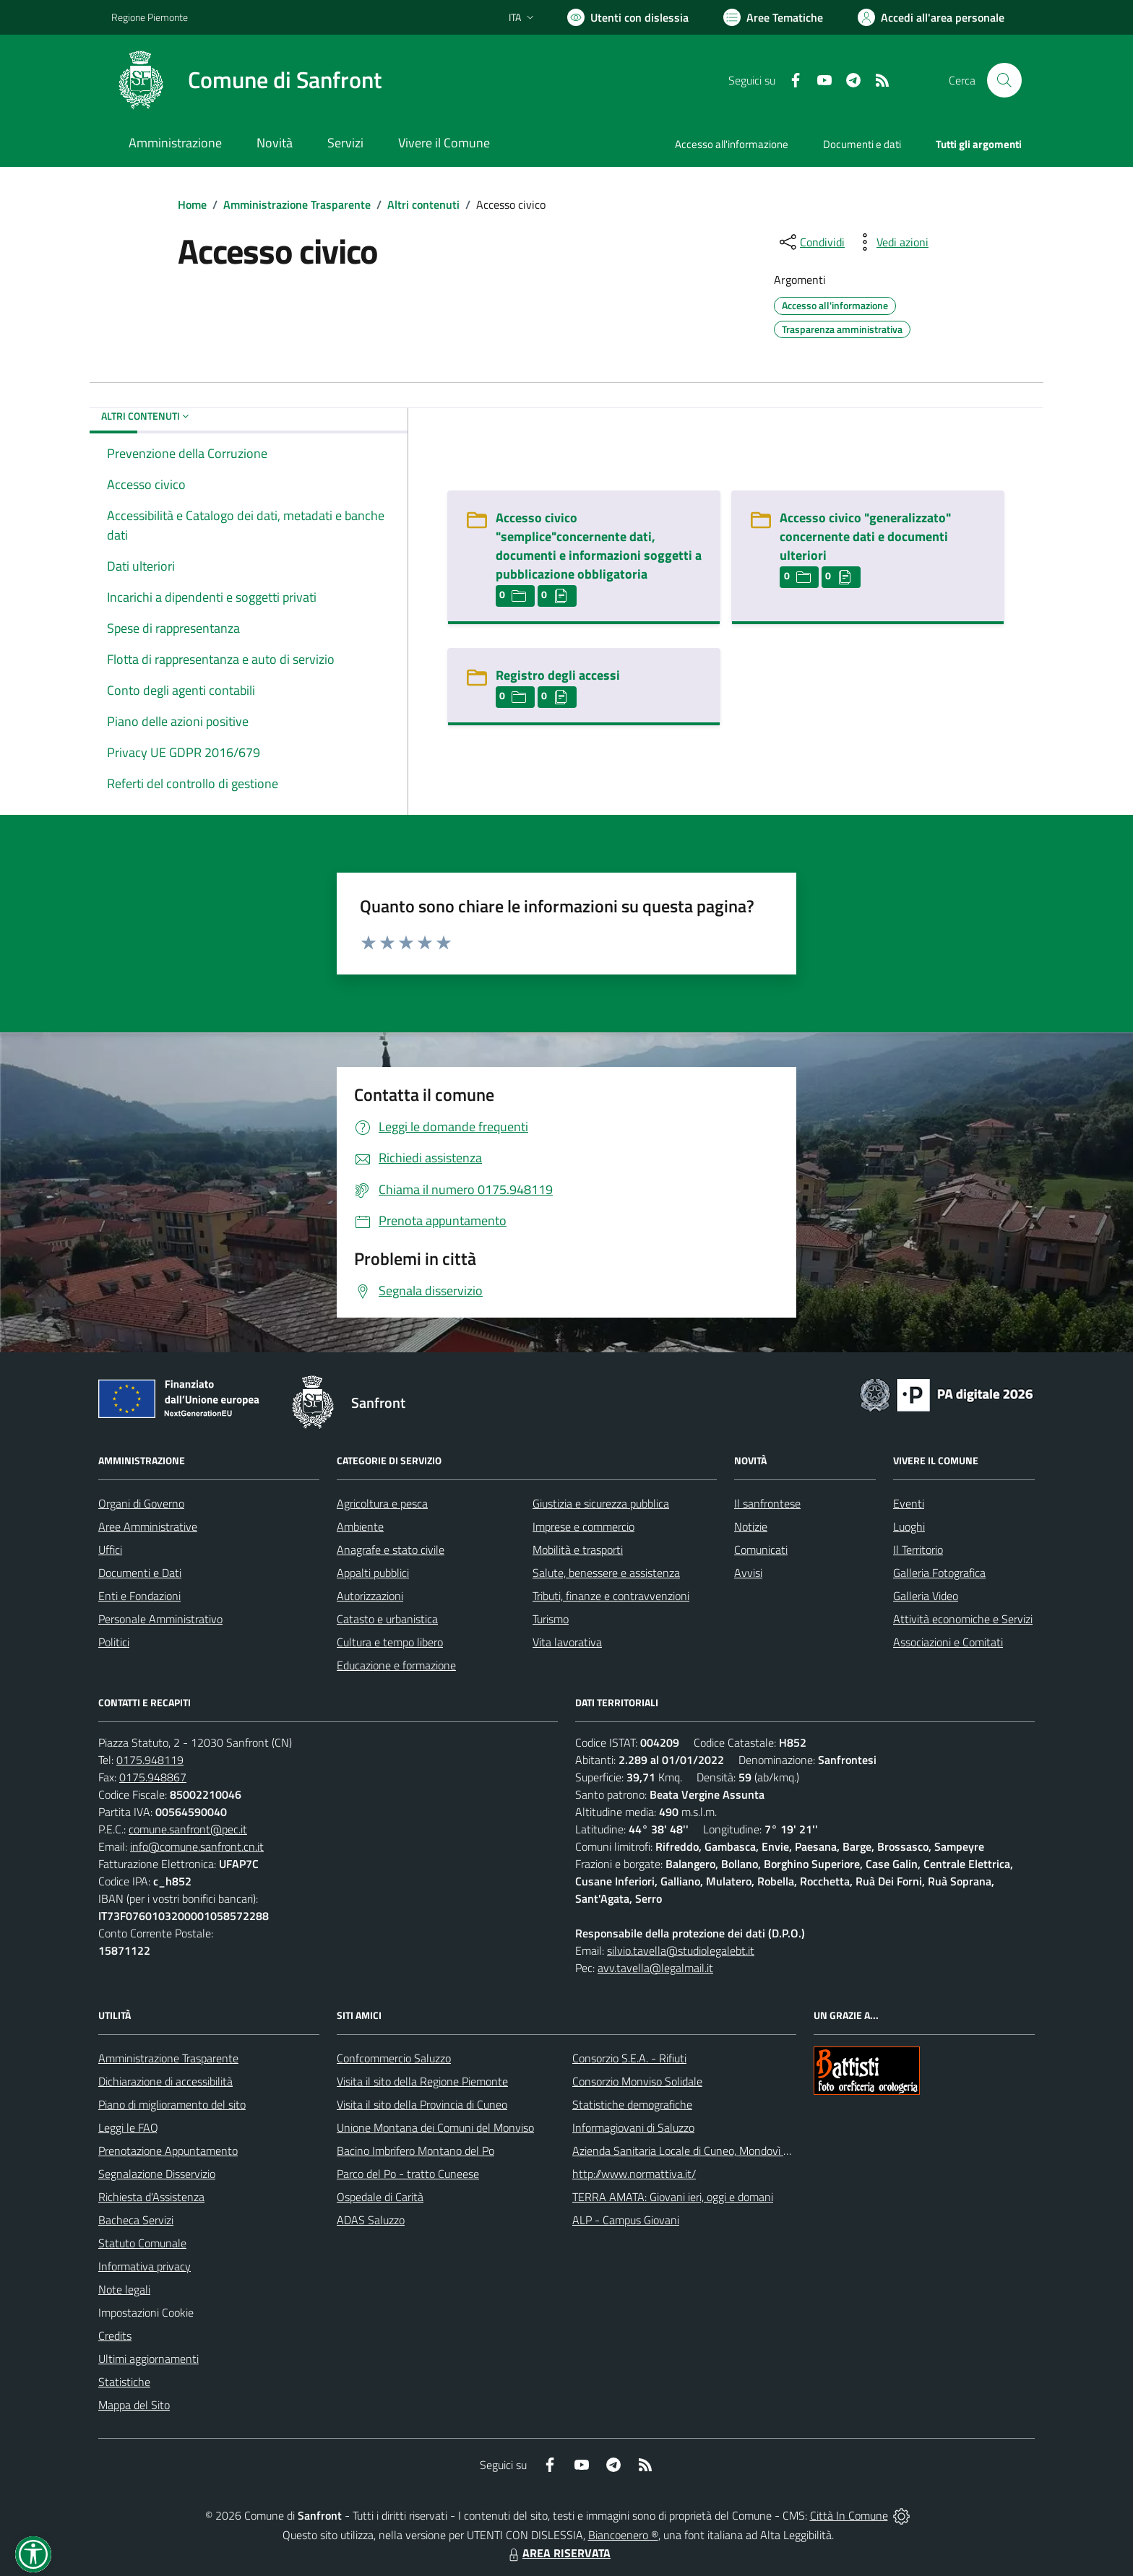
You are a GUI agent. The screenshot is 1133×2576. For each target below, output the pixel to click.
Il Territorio (918, 1549)
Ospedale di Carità (380, 2196)
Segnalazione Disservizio (156, 2173)
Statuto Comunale (142, 2243)
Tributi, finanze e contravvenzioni (611, 1595)
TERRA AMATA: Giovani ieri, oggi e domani (672, 2196)
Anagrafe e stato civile (390, 1549)
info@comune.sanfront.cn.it (197, 1846)
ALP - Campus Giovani (625, 2220)
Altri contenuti (423, 204)
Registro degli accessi (558, 675)
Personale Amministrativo (160, 1619)
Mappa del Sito (134, 2404)
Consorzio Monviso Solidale (637, 2081)
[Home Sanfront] (246, 80)
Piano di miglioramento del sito (172, 2104)
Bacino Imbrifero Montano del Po (415, 2150)
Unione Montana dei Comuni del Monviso (435, 2127)
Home (192, 204)
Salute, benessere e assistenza (606, 1572)
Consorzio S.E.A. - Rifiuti (629, 2058)
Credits (115, 2335)
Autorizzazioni (370, 1595)
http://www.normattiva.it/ (634, 2173)
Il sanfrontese (767, 1503)
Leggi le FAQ (128, 2127)
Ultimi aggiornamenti (148, 2358)
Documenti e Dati (139, 1572)
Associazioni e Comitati (948, 1642)
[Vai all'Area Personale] (931, 17)
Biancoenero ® (623, 2534)
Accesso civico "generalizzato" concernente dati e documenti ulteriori (865, 536)
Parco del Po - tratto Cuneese (408, 2173)
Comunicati (761, 1549)
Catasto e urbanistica (387, 1619)
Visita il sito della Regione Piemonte (422, 2081)
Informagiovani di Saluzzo (633, 2127)
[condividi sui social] (811, 242)
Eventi (908, 1503)
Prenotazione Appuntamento (168, 2150)
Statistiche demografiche (632, 2104)
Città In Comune (849, 2515)
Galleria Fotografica (939, 1572)
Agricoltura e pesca (382, 1503)
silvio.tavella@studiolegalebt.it (680, 1950)
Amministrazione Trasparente (297, 204)
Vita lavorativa (567, 1642)
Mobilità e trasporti (578, 1549)
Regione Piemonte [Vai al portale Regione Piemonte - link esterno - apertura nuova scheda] (149, 17)
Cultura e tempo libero (390, 1642)
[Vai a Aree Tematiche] (773, 17)
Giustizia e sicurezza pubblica (601, 1503)
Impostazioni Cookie (146, 2312)
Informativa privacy (144, 2266)
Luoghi (909, 1526)
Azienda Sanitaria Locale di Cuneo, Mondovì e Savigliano (706, 2150)
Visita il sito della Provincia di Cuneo (422, 2104)
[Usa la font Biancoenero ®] (628, 17)
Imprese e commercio (583, 1526)
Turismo (551, 1619)
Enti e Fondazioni (139, 1595)
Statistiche (124, 2381)
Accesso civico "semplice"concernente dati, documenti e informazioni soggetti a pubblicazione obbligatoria (599, 546)
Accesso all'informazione (731, 144)
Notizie (750, 1526)
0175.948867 (152, 1777)
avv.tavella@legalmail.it (655, 1967)
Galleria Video (925, 1595)
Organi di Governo (141, 1503)
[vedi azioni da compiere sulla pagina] (890, 242)
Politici (113, 1642)
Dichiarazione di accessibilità (165, 2081)
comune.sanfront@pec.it (188, 1829)
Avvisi (748, 1572)
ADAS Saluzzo (371, 2220)
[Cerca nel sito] (1004, 80)
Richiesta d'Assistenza (151, 2196)
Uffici (110, 1549)
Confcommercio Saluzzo (394, 2058)
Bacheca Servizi (135, 2220)
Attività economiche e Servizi (963, 1619)
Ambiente (360, 1526)
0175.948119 (150, 1759)
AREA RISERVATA (558, 2553)
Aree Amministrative (147, 1526)
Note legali (124, 2289)
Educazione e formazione (396, 1665)
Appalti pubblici (373, 1572)
